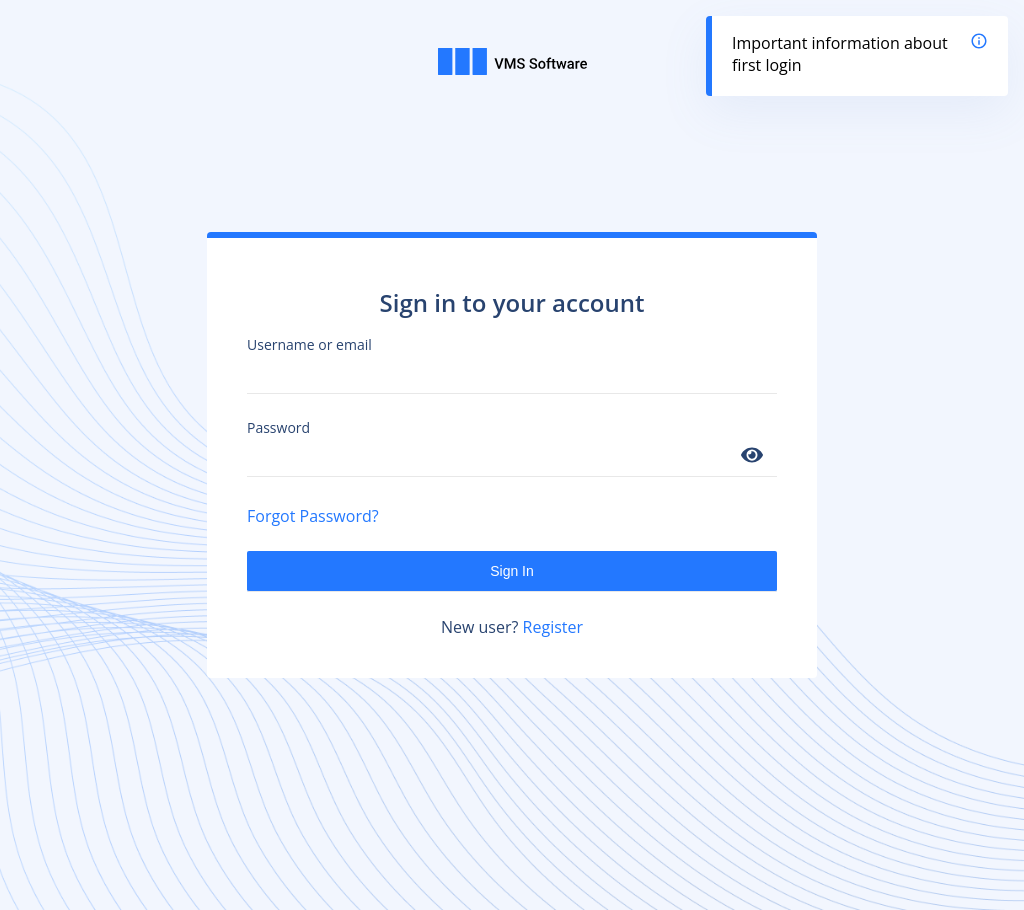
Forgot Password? (313, 516)
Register (553, 627)
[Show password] (752, 456)
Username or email (309, 344)
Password (278, 427)
